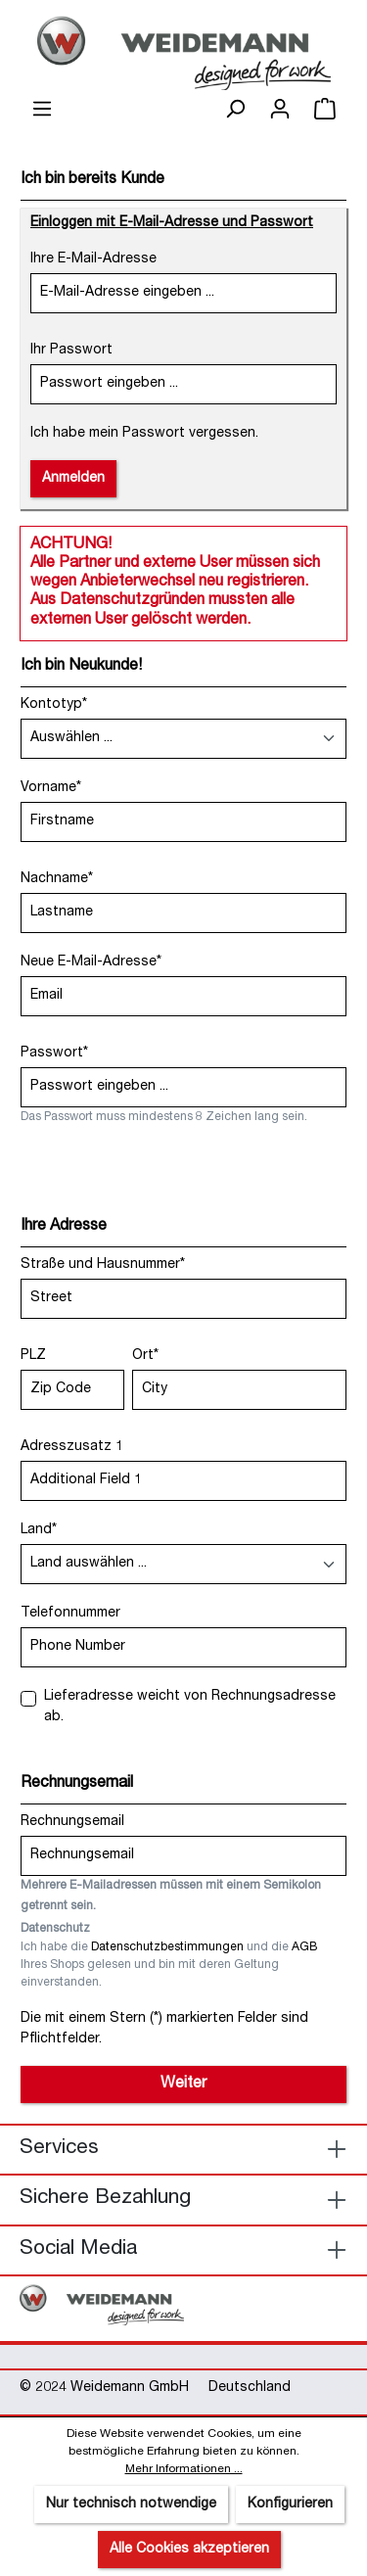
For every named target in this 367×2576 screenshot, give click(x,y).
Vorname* (51, 788)
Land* (39, 1530)
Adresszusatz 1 (72, 1447)
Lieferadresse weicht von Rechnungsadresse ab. (190, 1707)
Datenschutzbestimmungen (167, 1948)
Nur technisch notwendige (131, 2504)
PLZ (33, 1356)
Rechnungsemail (72, 1822)
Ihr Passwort (71, 350)
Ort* (145, 1356)
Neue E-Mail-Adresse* (91, 962)
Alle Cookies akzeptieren (189, 2549)
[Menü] (42, 109)
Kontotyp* (54, 705)
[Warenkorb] (324, 109)
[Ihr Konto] (279, 109)
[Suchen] (234, 109)
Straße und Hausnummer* (103, 1265)
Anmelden (73, 479)
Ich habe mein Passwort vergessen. (144, 434)
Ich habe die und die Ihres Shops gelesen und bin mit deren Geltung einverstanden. (169, 1966)
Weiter (183, 2084)
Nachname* (57, 879)
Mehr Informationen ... (184, 2469)
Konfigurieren (290, 2504)
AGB (305, 1948)
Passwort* (54, 1053)
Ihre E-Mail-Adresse (93, 259)
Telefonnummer (70, 1613)
